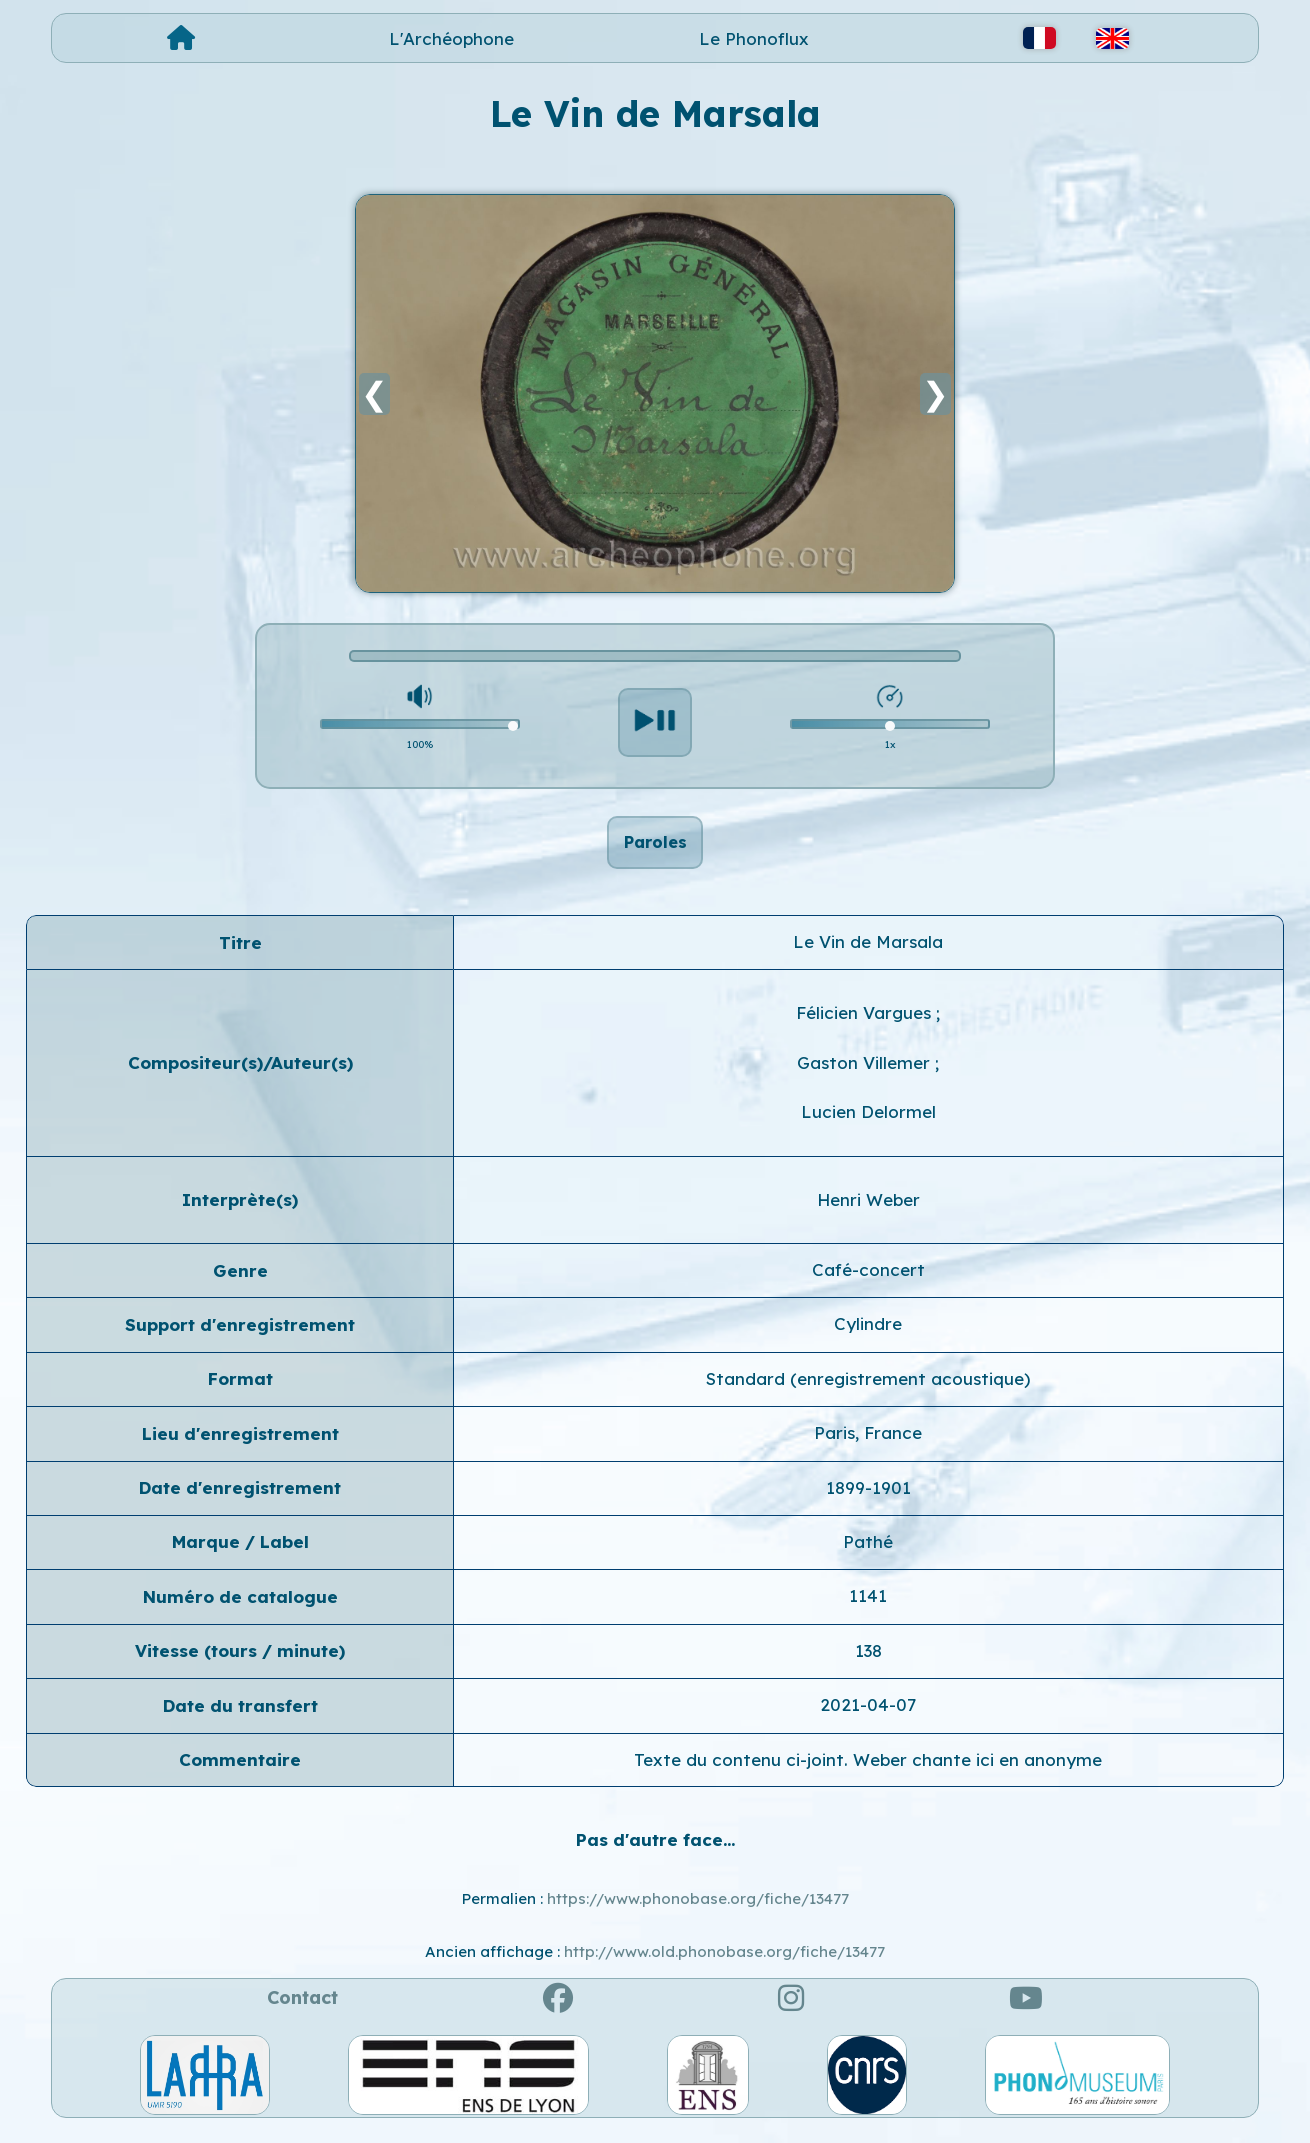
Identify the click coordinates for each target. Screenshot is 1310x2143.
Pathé (868, 1552)
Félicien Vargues (866, 1024)
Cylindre (868, 1335)
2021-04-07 (868, 1715)
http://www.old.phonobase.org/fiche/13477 (724, 1962)
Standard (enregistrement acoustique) (868, 1389)
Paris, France (868, 1443)
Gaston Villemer (866, 1073)
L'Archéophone (451, 38)
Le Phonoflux (754, 38)
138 (868, 1661)
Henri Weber (868, 1210)
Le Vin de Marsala (868, 952)
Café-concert (868, 1280)
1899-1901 (868, 1498)
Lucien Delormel (868, 1122)
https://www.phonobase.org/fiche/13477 (698, 1910)
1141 (868, 1607)
